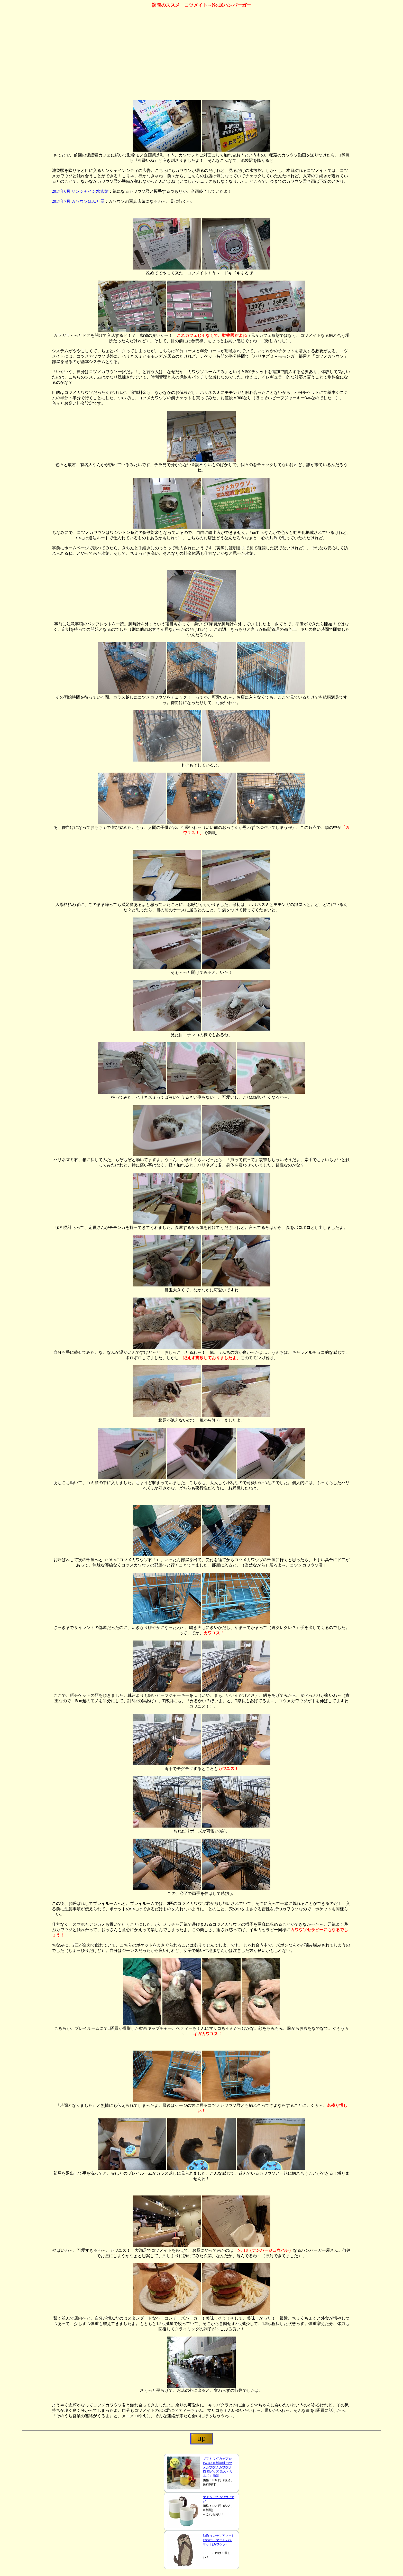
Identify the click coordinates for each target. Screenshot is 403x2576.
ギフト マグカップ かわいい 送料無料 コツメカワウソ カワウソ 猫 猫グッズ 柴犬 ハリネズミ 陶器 (218, 2467)
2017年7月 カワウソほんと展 (78, 201)
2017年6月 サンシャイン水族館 (80, 191)
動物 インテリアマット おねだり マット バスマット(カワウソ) (218, 2540)
